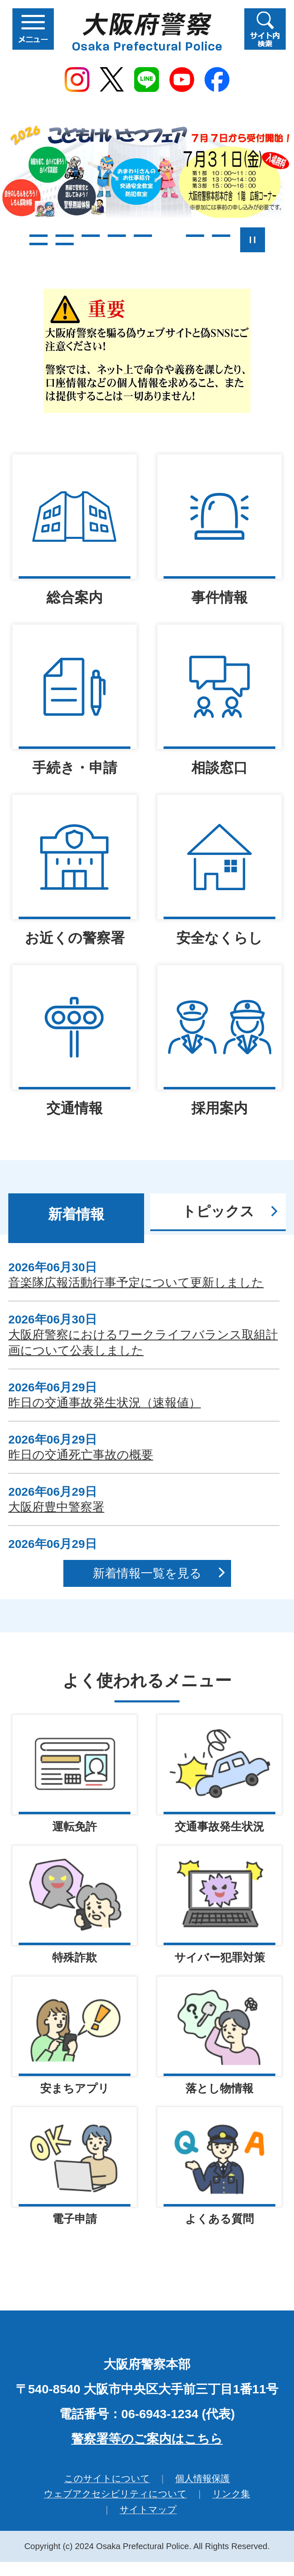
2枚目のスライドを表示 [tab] (65, 236)
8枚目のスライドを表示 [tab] (221, 236)
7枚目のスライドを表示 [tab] (195, 236)
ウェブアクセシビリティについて (115, 2495)
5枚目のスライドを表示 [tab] (143, 236)
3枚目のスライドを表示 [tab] (91, 236)
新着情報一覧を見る (147, 1573)
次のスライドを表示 (281, 239)
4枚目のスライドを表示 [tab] (117, 236)
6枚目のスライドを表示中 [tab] (169, 236)
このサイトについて (107, 2480)
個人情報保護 (202, 2480)
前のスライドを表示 (13, 239)
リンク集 (231, 2495)
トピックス (218, 1211)
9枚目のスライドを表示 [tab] (38, 244)
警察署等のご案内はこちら (147, 2440)
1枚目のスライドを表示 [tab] (38, 236)
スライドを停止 (252, 240)
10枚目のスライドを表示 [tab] (65, 244)
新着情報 (76, 1214)
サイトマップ (148, 2511)
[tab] (76, 1218)
